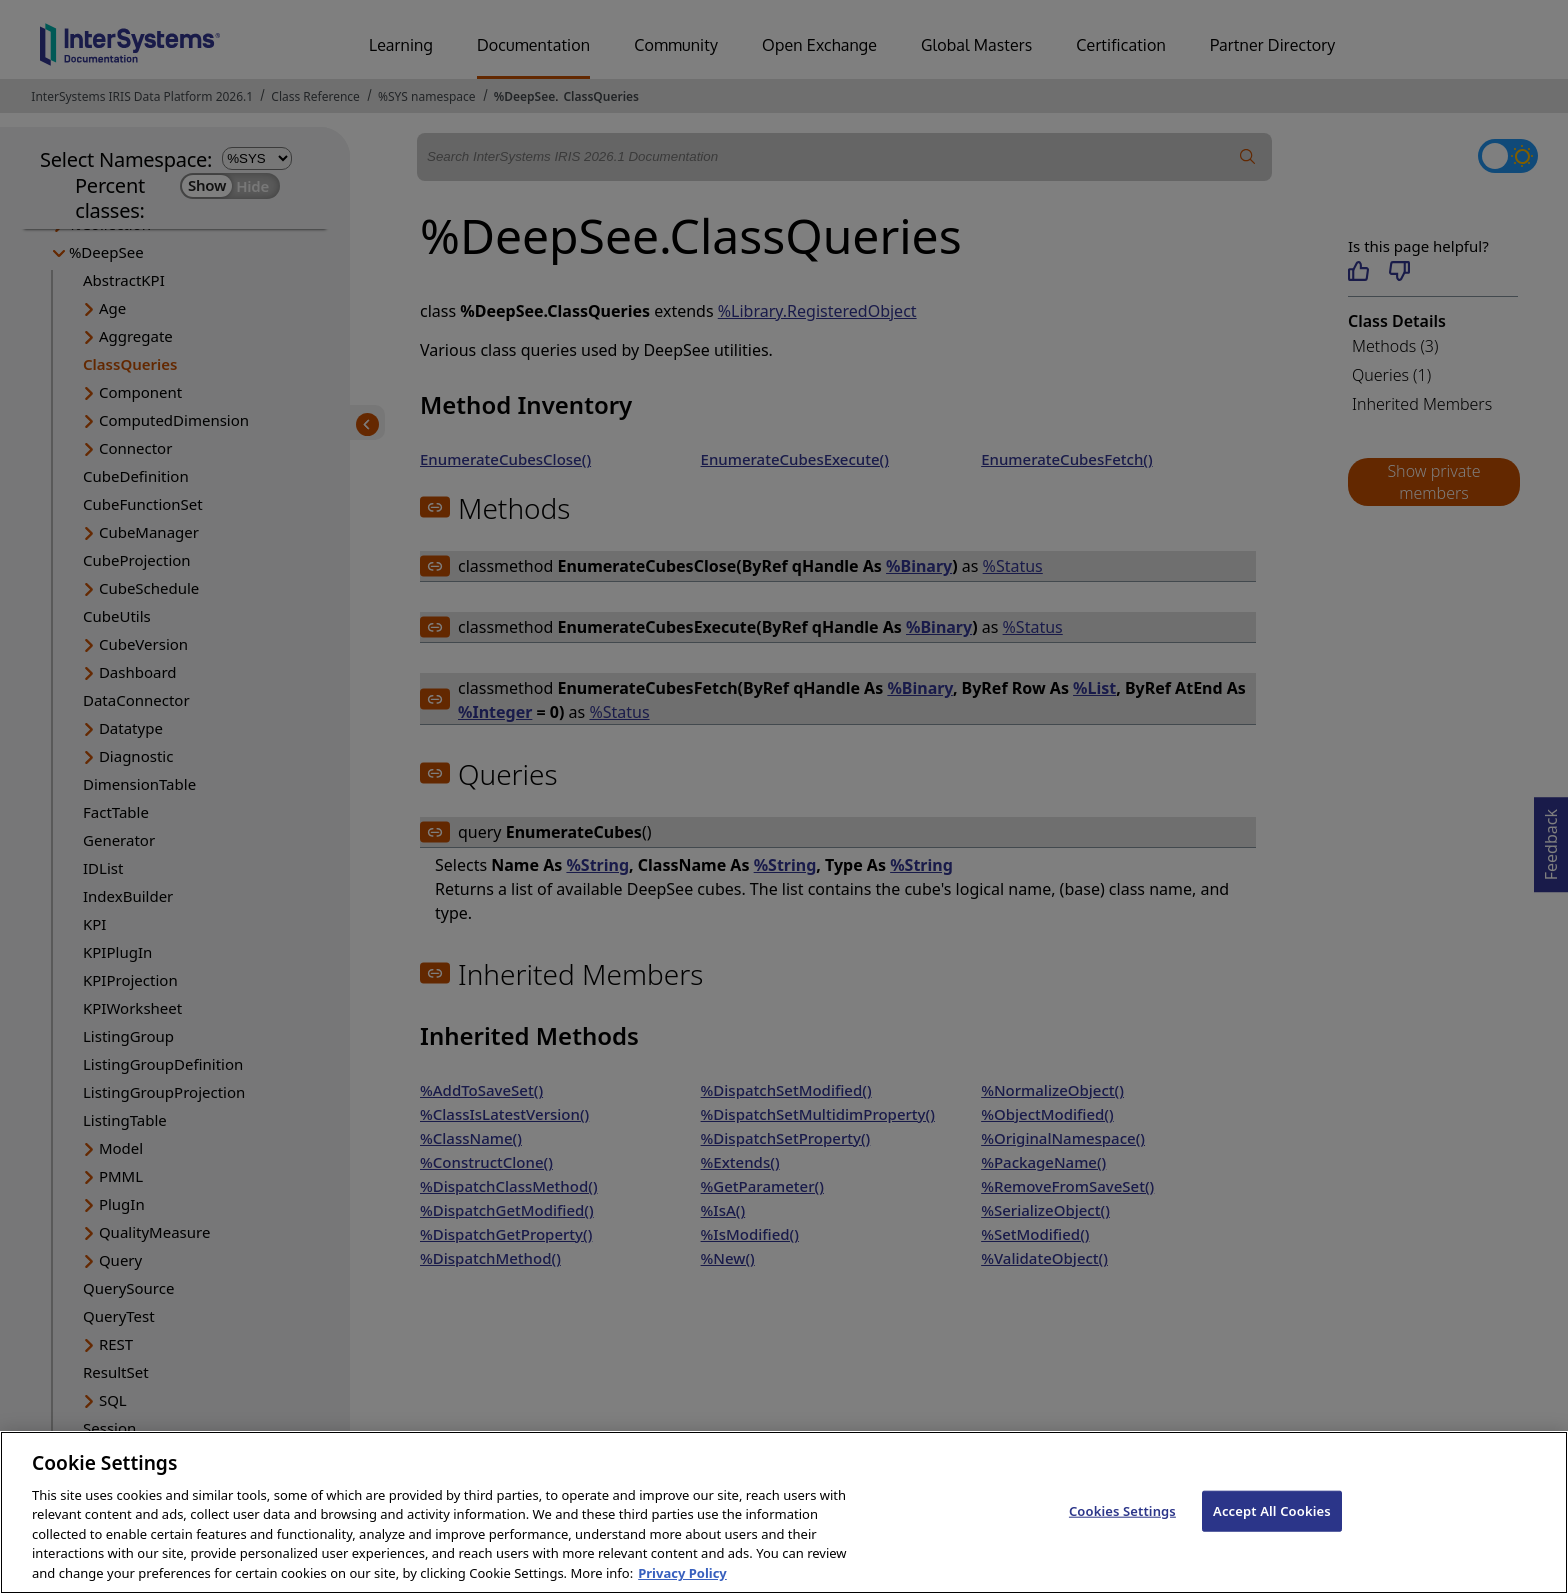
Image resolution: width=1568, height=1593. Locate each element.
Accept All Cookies (1272, 1529)
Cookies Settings (1122, 1529)
